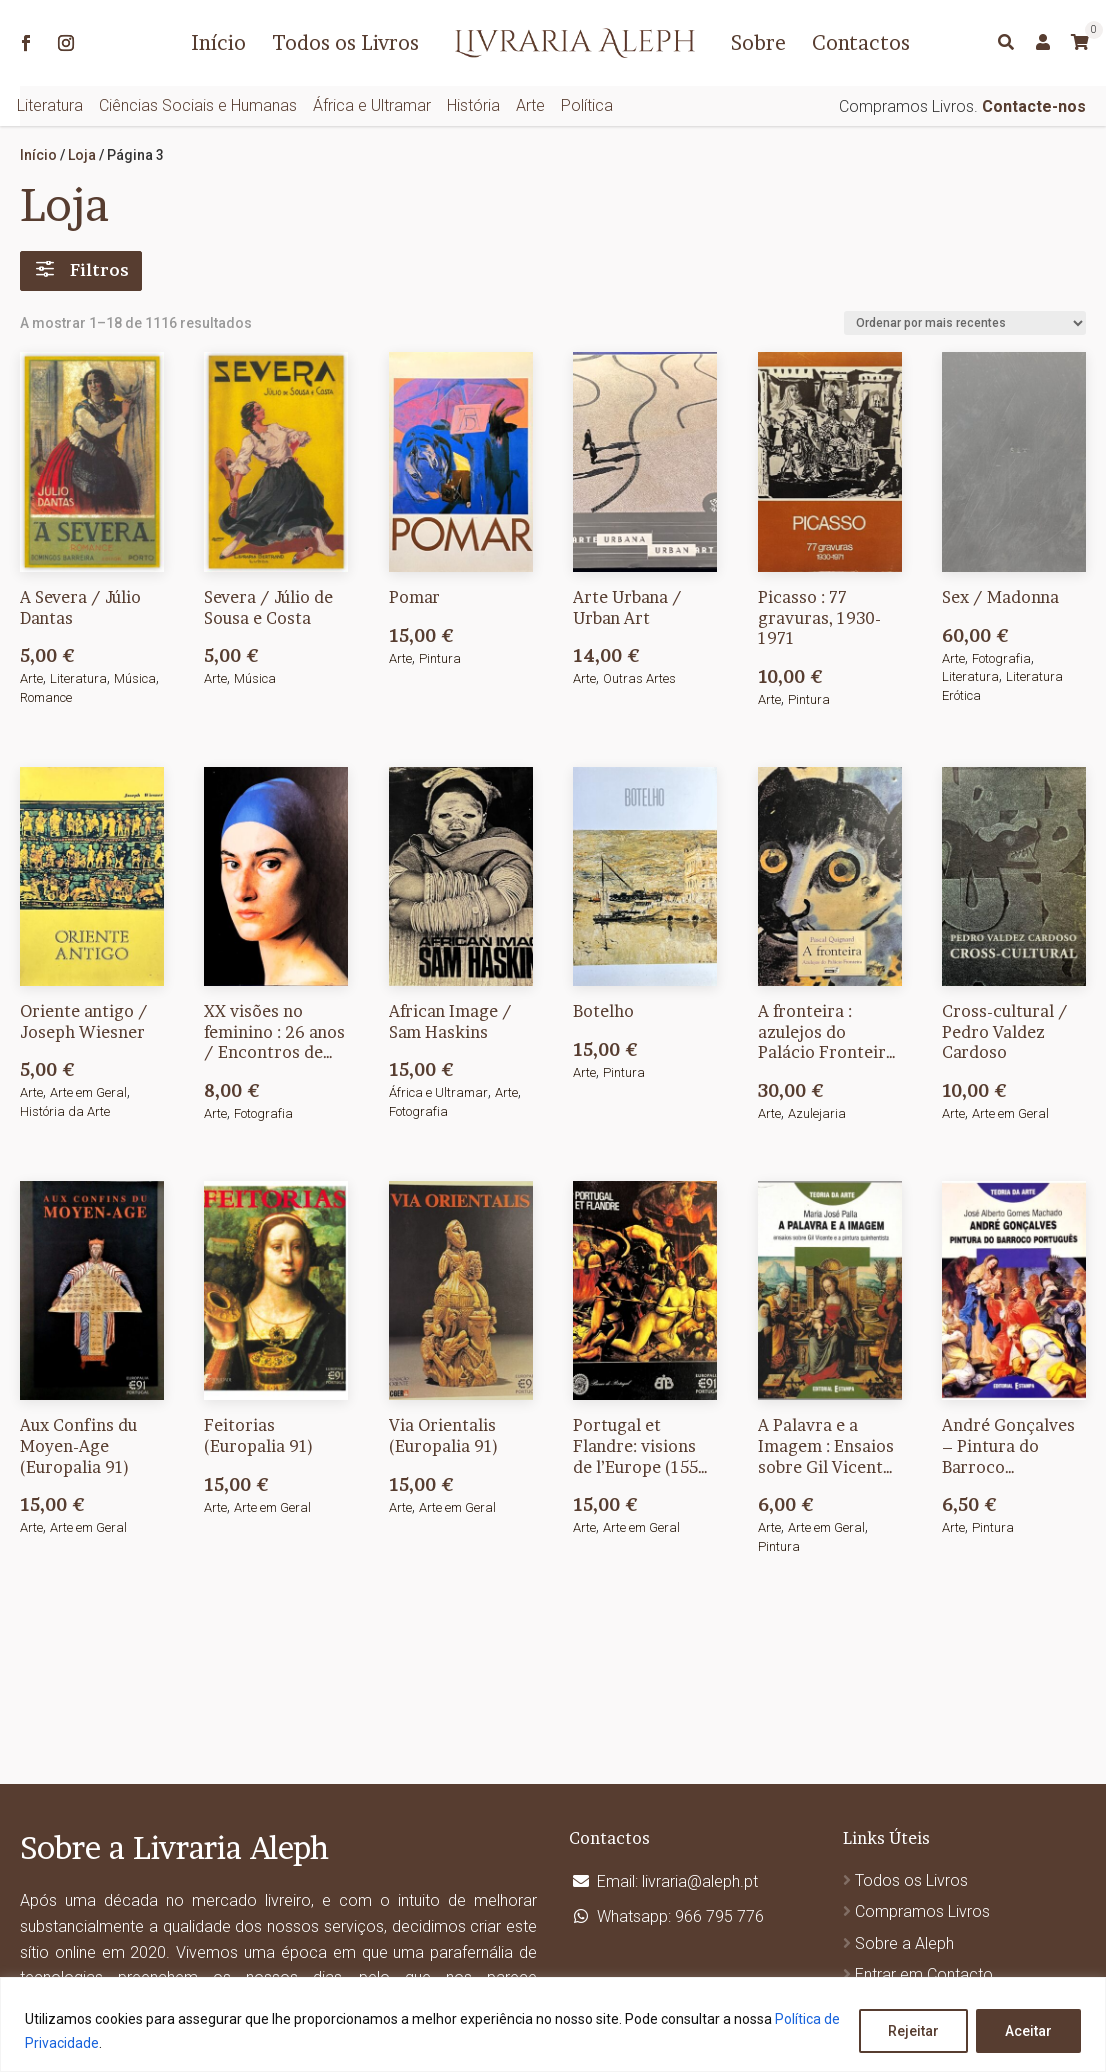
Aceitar (1028, 2031)
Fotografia (1001, 658)
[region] (553, 2024)
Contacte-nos (1034, 106)
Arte (530, 105)
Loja (82, 155)
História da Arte (65, 1111)
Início (218, 43)
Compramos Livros (922, 1911)
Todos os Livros (345, 43)
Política (587, 105)
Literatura (50, 105)
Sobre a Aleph (904, 1943)
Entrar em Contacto (924, 1974)
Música (135, 678)
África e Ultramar (372, 105)
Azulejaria (817, 1113)
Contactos (861, 43)
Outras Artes (639, 678)
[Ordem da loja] (965, 323)
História (473, 105)
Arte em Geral (88, 1092)
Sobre (758, 43)
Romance (46, 697)
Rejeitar (913, 2031)
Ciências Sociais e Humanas (198, 105)
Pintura (440, 658)
